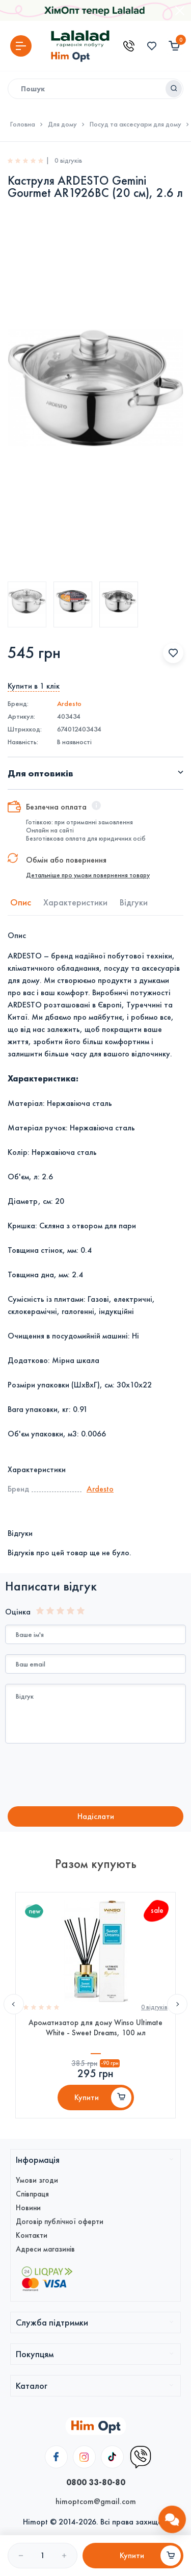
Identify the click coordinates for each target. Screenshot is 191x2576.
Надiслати (95, 1816)
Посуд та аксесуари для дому (135, 124)
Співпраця (32, 2194)
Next (177, 2004)
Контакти (31, 2235)
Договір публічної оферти (59, 2221)
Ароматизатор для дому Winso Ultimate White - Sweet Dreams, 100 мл (95, 2027)
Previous (14, 2004)
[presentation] (90, 1776)
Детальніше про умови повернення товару (88, 875)
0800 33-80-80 (95, 2482)
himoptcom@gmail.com (96, 2501)
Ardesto (69, 703)
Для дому (62, 124)
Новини (28, 2207)
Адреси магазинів (45, 2249)
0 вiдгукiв (154, 2007)
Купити (86, 2097)
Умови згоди (37, 2180)
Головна (22, 124)
